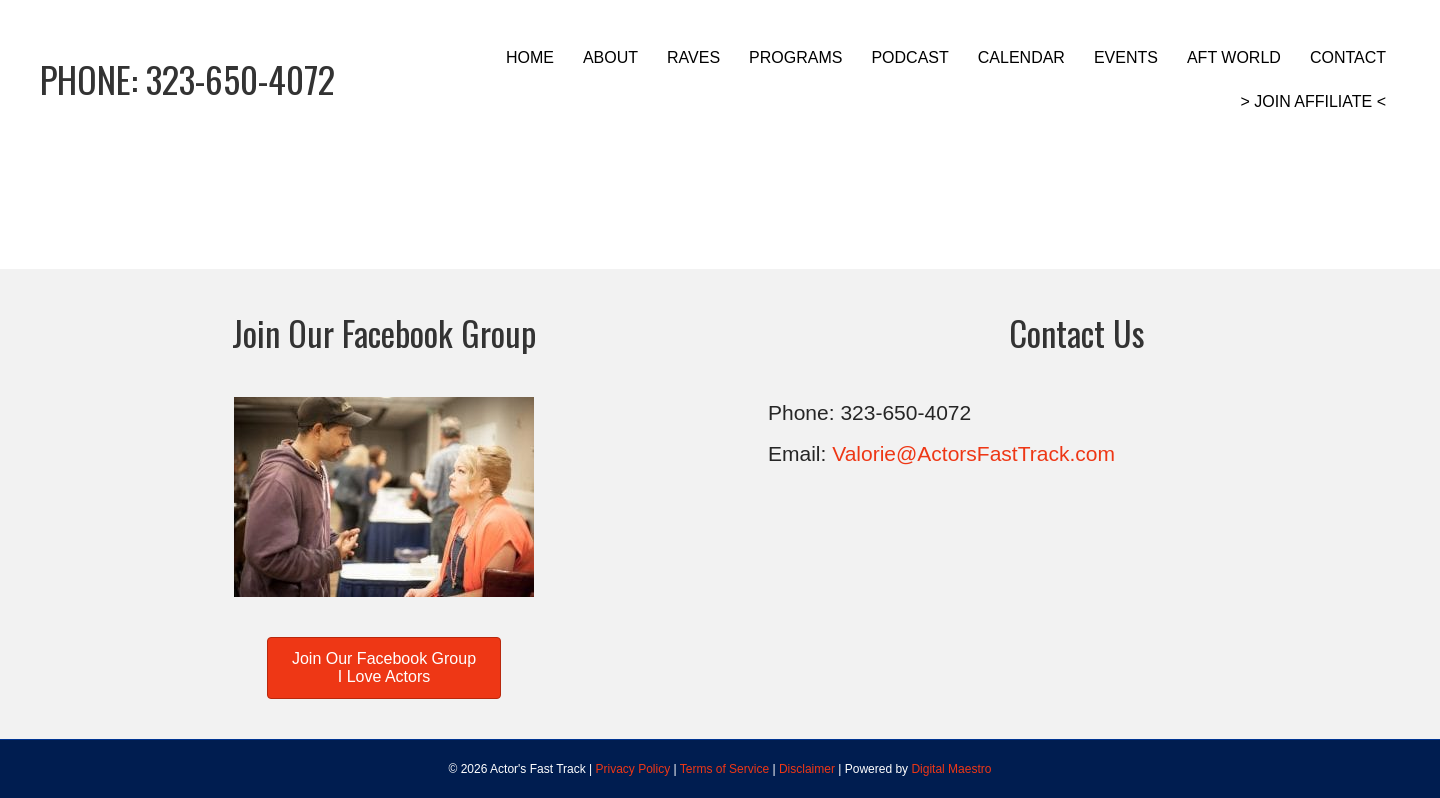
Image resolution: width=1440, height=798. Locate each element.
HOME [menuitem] (530, 57)
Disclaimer (807, 769)
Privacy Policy (633, 769)
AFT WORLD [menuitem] (1234, 57)
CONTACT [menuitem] (1348, 57)
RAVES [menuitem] (693, 57)
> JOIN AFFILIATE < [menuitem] (1313, 101)
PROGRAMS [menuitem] (795, 57)
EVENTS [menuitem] (1126, 57)
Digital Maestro (951, 769)
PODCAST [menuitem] (909, 57)
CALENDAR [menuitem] (1021, 57)
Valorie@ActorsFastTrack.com (973, 453)
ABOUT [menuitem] (610, 57)
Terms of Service (724, 769)
